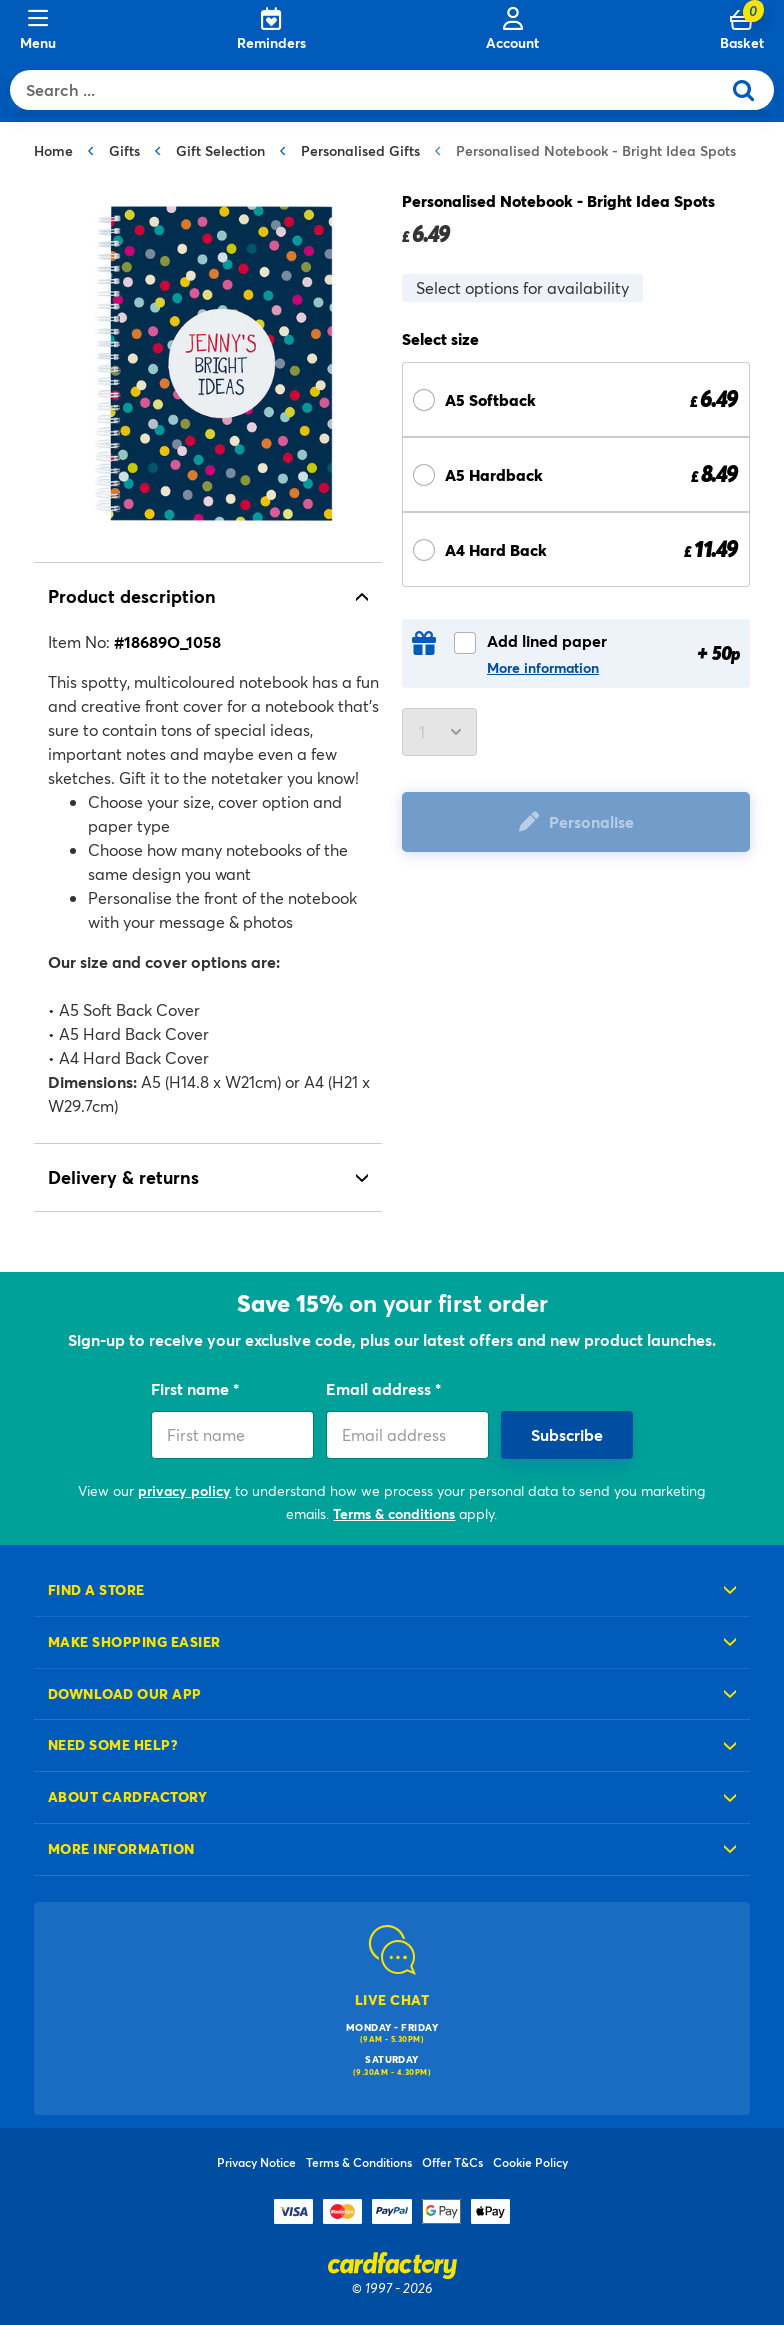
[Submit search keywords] (751, 90)
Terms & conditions (394, 1513)
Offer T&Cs (452, 2162)
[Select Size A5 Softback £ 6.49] (576, 399)
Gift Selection (220, 150)
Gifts (124, 150)
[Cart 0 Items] (742, 30)
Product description (132, 596)
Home (53, 150)
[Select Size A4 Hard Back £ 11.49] (576, 549)
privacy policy (184, 1490)
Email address (380, 1388)
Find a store (96, 1589)
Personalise (591, 821)
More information (543, 668)
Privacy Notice (256, 2162)
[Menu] (38, 30)
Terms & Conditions (359, 2162)
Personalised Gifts (360, 150)
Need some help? (113, 1744)
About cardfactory (127, 1796)
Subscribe (567, 1434)
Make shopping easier (134, 1641)
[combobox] (370, 90)
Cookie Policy (530, 2162)
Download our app (125, 1693)
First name (192, 1388)
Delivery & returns (123, 1177)
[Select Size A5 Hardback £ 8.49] (576, 474)
